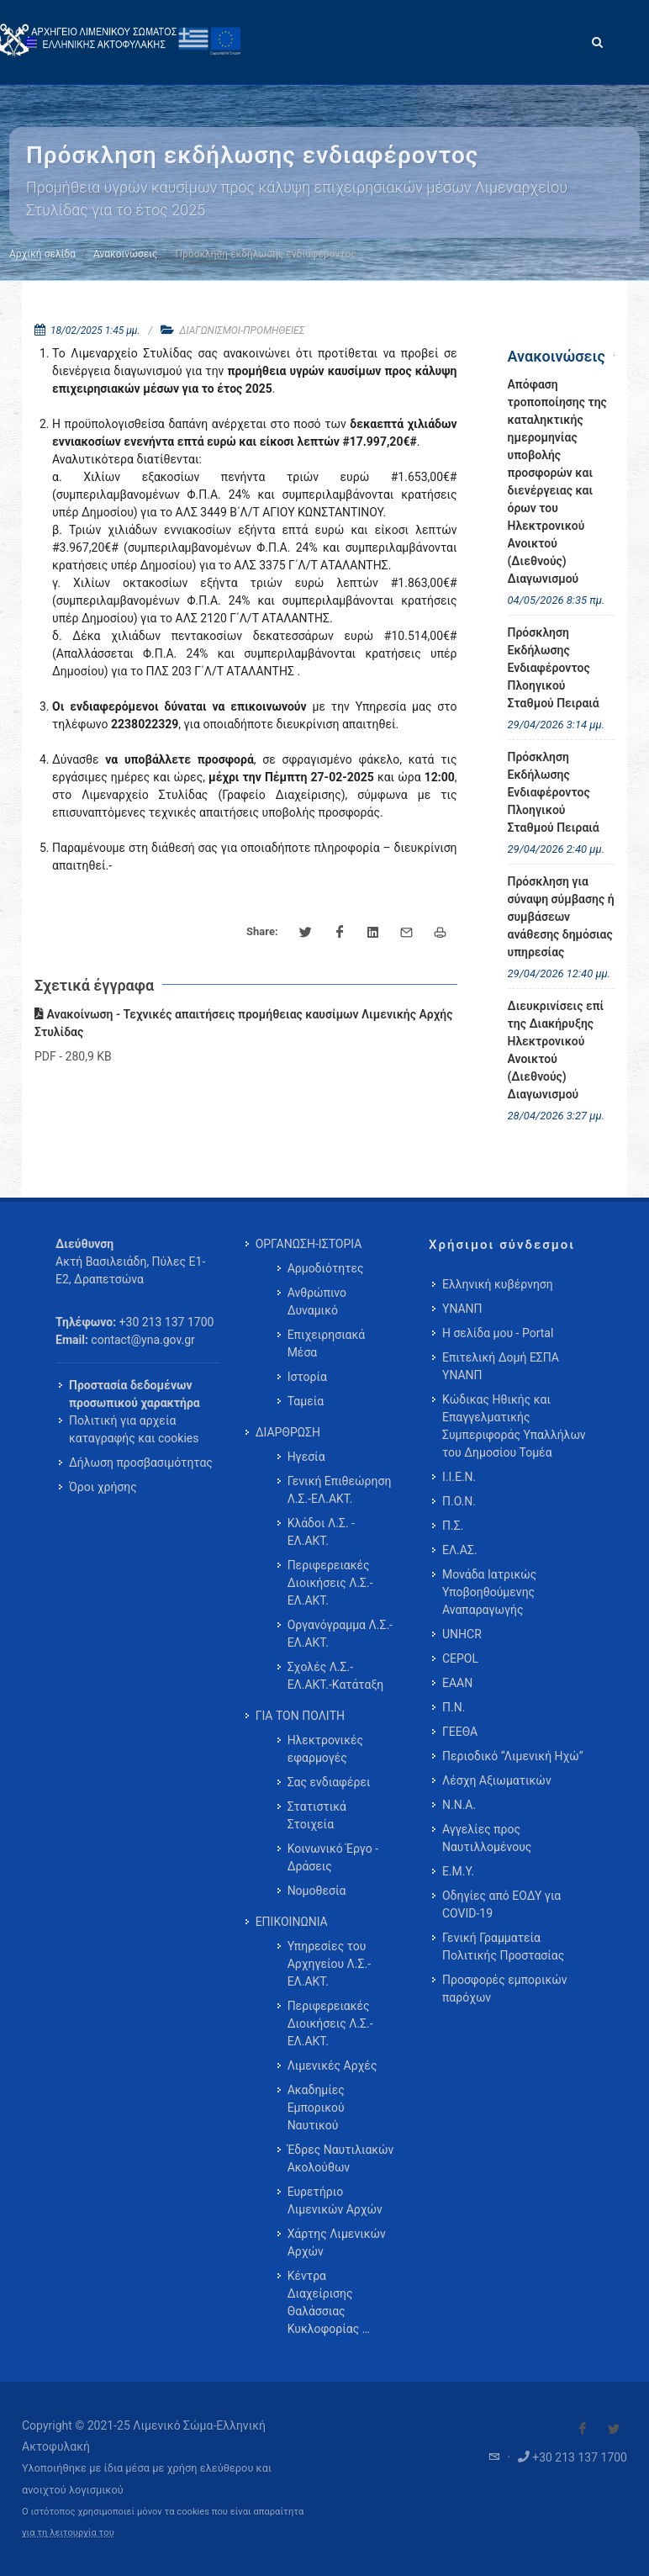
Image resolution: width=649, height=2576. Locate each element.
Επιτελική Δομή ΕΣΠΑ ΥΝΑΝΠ (500, 1366)
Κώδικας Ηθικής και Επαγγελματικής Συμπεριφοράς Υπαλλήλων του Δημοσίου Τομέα (514, 1426)
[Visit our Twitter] (613, 2428)
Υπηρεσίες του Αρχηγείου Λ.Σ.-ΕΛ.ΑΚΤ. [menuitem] (329, 1963)
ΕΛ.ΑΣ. (460, 1550)
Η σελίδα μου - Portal (497, 1333)
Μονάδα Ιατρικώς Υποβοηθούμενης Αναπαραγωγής (489, 1592)
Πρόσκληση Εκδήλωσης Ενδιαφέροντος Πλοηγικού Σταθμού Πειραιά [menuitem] (553, 668)
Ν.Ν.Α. (459, 1805)
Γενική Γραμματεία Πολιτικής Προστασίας (503, 1946)
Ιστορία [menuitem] (307, 1376)
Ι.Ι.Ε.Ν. (459, 1477)
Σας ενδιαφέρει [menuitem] (329, 1782)
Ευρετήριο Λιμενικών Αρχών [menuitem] (335, 2200)
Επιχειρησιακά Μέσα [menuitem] (327, 1343)
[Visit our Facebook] (582, 2428)
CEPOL (460, 1658)
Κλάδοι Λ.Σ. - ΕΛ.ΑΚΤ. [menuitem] (321, 1531)
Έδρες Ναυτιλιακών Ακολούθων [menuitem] (341, 2158)
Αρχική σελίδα (42, 254)
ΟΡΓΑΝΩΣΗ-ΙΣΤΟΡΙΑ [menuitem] (309, 1244)
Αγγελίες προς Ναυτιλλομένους (486, 1838)
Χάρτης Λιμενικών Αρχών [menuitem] (337, 2242)
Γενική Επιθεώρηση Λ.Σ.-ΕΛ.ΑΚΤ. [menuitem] (340, 1489)
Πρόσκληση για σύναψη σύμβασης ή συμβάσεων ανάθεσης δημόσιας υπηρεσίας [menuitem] (561, 917)
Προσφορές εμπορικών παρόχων (504, 1988)
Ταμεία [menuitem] (306, 1401)
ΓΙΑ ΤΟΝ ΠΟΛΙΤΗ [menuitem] (300, 1715)
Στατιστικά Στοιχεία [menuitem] (317, 1815)
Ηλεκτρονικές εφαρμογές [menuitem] (325, 1748)
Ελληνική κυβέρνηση (497, 1284)
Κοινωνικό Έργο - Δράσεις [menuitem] (333, 1857)
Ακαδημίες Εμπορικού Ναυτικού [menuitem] (316, 2107)
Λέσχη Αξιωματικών (496, 1780)
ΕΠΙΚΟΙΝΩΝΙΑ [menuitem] (292, 1921)
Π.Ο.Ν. (459, 1501)
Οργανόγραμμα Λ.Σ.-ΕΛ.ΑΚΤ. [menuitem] (340, 1633)
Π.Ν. (453, 1707)
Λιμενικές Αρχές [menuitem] (332, 2065)
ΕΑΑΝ (457, 1683)
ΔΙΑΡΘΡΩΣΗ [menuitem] (288, 1432)
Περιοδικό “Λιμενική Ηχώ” (512, 1756)
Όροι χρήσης (103, 1487)
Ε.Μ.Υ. (458, 1871)
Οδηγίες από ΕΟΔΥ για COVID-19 (501, 1904)
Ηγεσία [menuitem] (306, 1456)
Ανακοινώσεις (125, 254)
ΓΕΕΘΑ (460, 1731)
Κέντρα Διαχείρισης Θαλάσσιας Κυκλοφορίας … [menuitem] (329, 2302)
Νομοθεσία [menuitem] (317, 1890)
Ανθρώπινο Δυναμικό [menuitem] (317, 1301)
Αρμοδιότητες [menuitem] (326, 1268)
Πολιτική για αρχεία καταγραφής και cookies (133, 1429)
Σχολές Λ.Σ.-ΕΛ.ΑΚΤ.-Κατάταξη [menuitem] (336, 1675)
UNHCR (462, 1634)
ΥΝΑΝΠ (462, 1308)
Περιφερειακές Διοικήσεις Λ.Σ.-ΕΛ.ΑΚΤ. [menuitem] (330, 1582)
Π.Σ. (452, 1525)
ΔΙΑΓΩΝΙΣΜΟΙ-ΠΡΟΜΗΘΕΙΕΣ (241, 330)
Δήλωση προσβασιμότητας (141, 1462)
